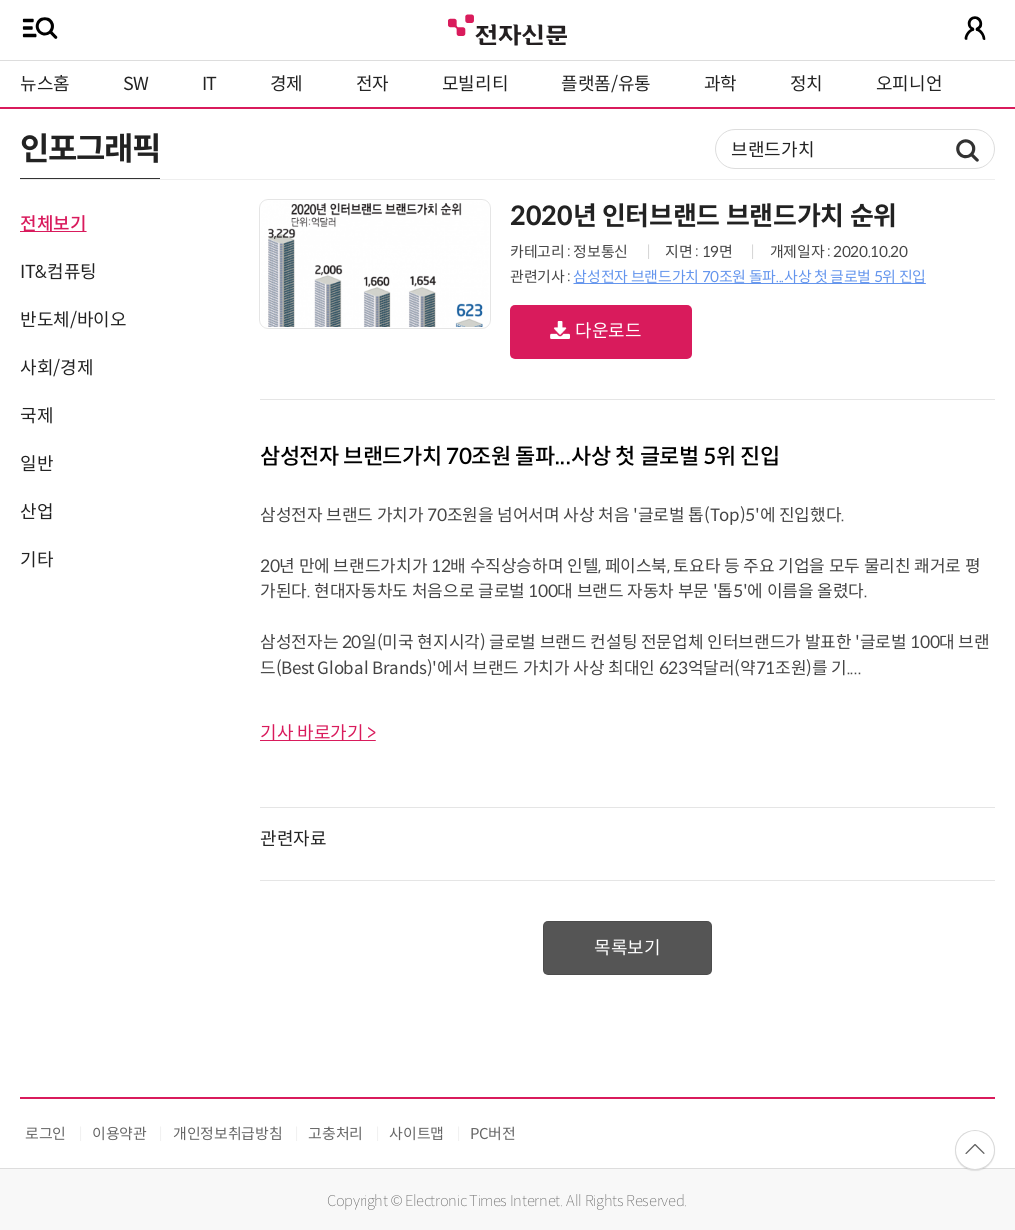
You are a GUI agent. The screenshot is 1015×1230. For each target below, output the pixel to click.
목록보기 (627, 948)
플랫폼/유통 (606, 84)
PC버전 (493, 1133)
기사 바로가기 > (318, 733)
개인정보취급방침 (227, 1133)
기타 (36, 560)
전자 (372, 84)
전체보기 (53, 224)
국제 (36, 416)
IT (209, 84)
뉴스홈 (45, 84)
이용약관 (119, 1133)
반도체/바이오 (73, 320)
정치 (806, 84)
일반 (36, 464)
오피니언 (909, 84)
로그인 (45, 1133)
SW (136, 84)
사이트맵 (416, 1133)
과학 (720, 84)
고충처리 (335, 1133)
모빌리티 (475, 84)
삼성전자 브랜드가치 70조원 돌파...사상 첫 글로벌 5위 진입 (749, 276)
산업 (36, 512)
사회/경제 (56, 368)
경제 (286, 84)
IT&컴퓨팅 (58, 272)
